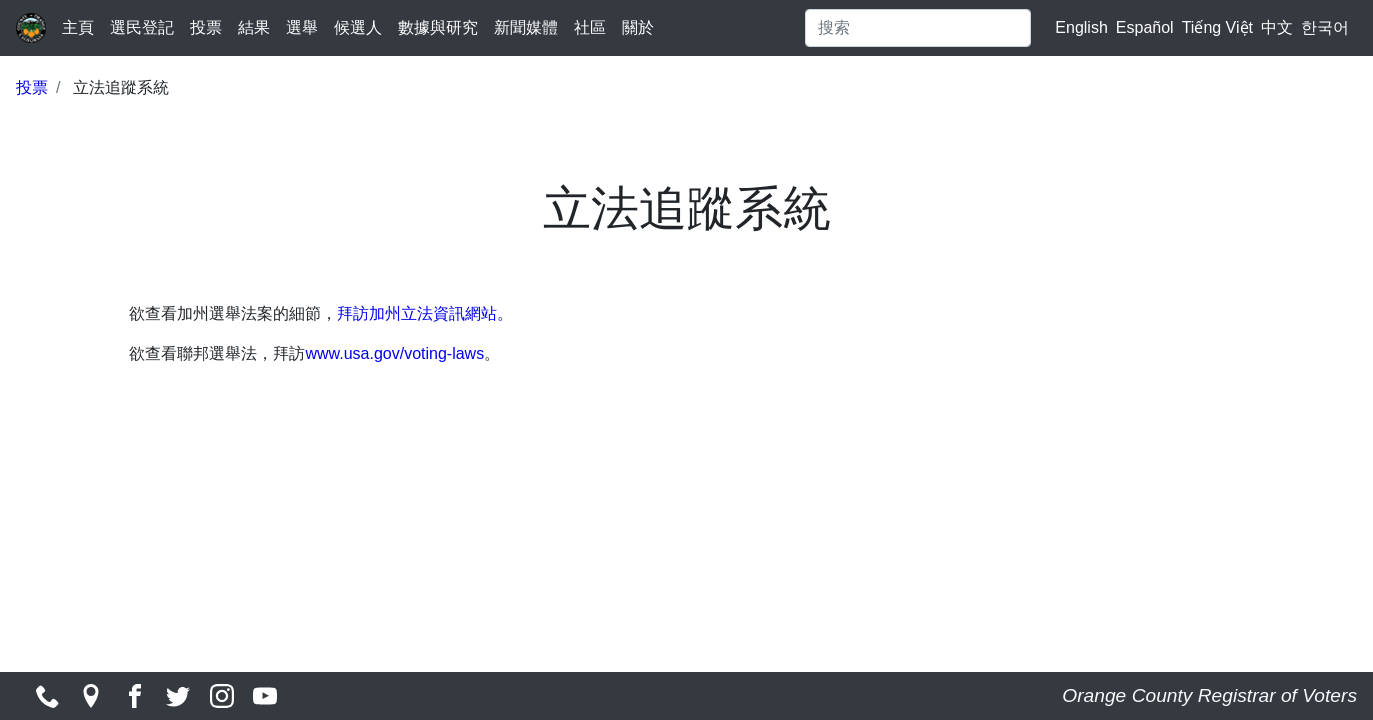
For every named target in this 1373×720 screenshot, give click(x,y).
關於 (638, 27)
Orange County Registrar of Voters (1209, 695)
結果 (254, 27)
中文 (1277, 27)
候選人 (358, 27)
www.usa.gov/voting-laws (394, 353)
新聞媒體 (526, 27)
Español (1145, 27)
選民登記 (142, 27)
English (1081, 27)
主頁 (78, 27)
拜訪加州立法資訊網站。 (425, 313)
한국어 (1325, 27)
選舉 (302, 27)
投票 (206, 27)
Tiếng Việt (1217, 27)
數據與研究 (438, 27)
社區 (590, 27)
